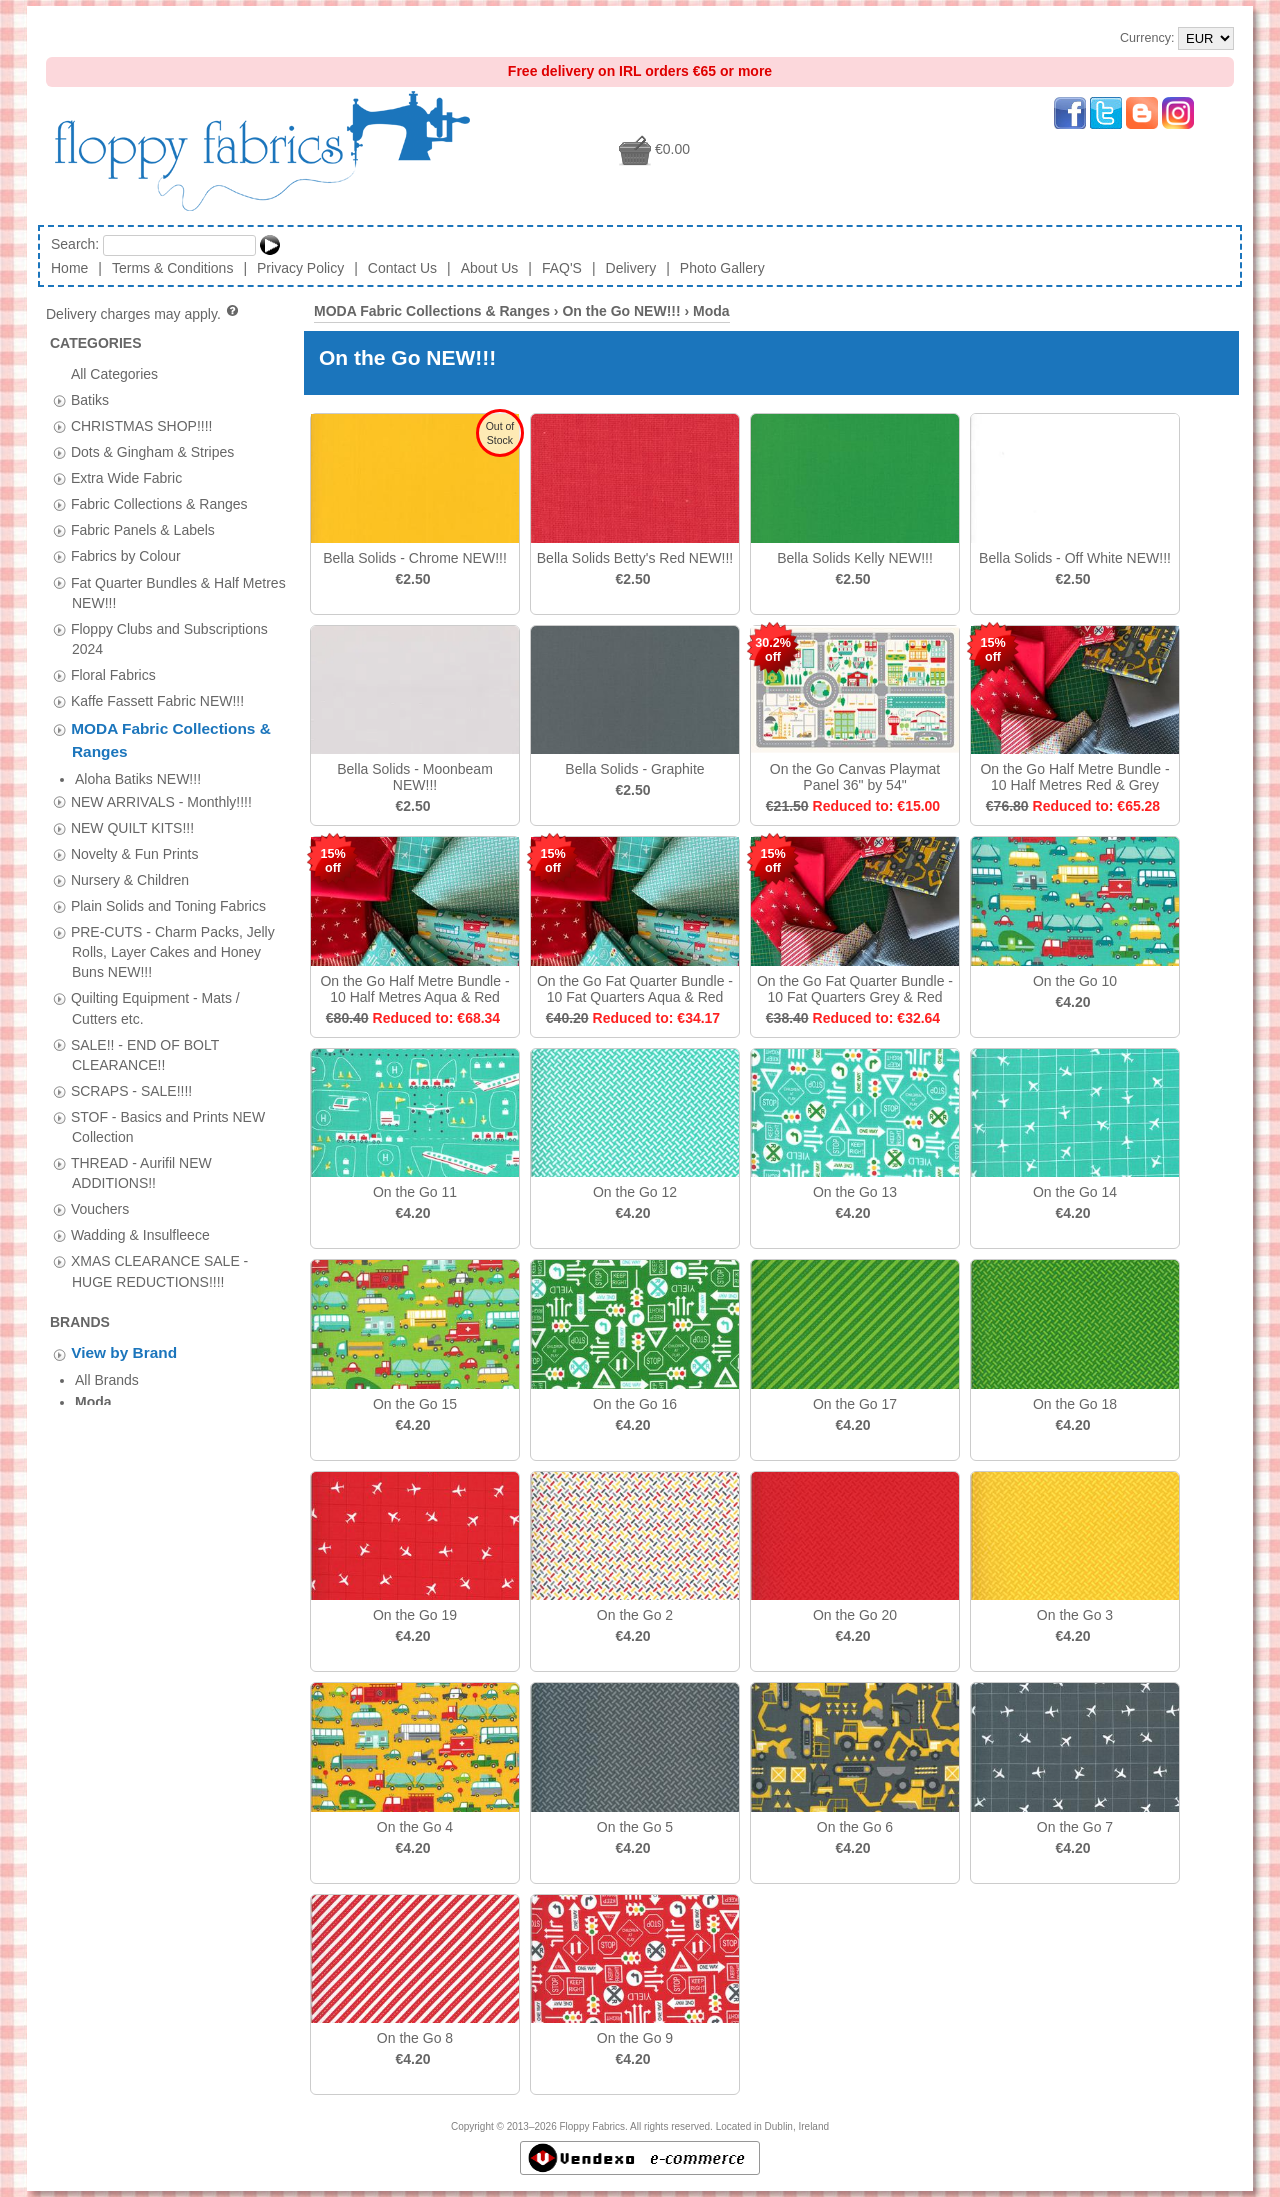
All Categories (114, 373)
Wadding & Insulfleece (140, 1213)
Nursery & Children (130, 857)
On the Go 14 (1075, 1192)
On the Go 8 (415, 2038)
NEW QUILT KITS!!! (132, 805)
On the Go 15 (415, 1404)
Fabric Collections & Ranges (159, 504)
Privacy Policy (300, 268)
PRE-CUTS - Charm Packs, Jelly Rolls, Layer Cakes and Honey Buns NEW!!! (173, 929)
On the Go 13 (855, 1192)
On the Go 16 (635, 1404)
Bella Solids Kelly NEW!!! (855, 558)
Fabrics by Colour (126, 556)
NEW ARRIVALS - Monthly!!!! (161, 779)
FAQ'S (562, 268)
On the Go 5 (635, 1827)
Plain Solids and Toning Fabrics (168, 883)
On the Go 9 (635, 2038)
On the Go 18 (1075, 1404)
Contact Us (402, 268)
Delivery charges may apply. (143, 314)
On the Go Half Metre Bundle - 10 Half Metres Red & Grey (1074, 777)
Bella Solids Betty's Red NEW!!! (635, 558)
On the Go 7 (1075, 1827)
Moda (711, 311)
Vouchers (100, 1186)
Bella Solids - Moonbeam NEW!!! (415, 777)
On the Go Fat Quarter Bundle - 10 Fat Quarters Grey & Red (855, 989)
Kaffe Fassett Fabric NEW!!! (157, 701)
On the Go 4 (415, 1827)
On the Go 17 (855, 1404)
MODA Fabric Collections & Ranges (432, 311)
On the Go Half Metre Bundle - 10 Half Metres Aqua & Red (414, 989)
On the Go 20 (855, 1615)
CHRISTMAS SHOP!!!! (142, 425)
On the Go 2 (635, 1615)
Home (69, 268)
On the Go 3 (1075, 1615)
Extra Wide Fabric (126, 478)
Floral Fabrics (113, 674)
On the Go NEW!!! (621, 311)
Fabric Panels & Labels (143, 530)
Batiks (90, 399)
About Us (490, 268)
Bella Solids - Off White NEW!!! (1075, 558)
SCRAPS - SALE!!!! (131, 1068)
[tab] (59, 400)
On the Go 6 (855, 1827)
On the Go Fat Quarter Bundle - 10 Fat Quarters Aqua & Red (635, 989)
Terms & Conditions (172, 268)
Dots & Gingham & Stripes (152, 452)
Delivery (631, 268)
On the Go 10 (1075, 981)
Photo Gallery (722, 268)
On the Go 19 (415, 1615)
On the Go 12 (635, 1192)
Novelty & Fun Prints (135, 831)
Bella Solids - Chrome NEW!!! (415, 558)
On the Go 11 (415, 1192)
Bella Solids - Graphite (634, 769)
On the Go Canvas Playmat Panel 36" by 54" (855, 777)
